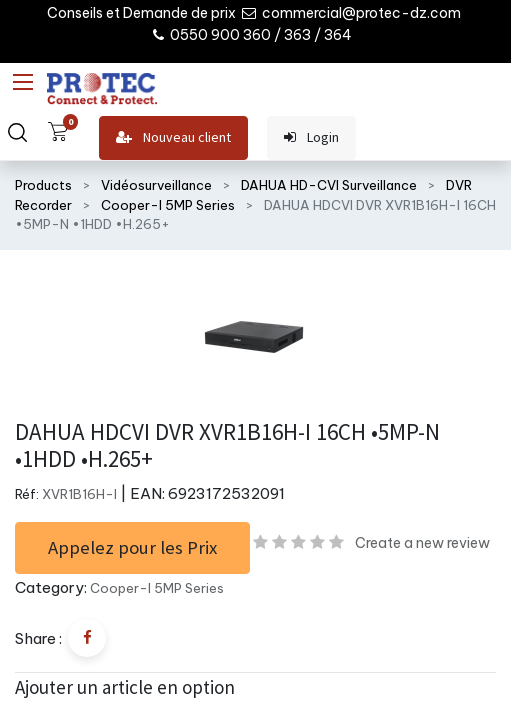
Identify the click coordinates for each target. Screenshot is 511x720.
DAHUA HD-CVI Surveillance (329, 185)
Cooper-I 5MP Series (168, 205)
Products (43, 185)
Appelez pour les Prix (132, 547)
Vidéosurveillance (156, 185)
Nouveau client (173, 137)
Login (311, 137)
